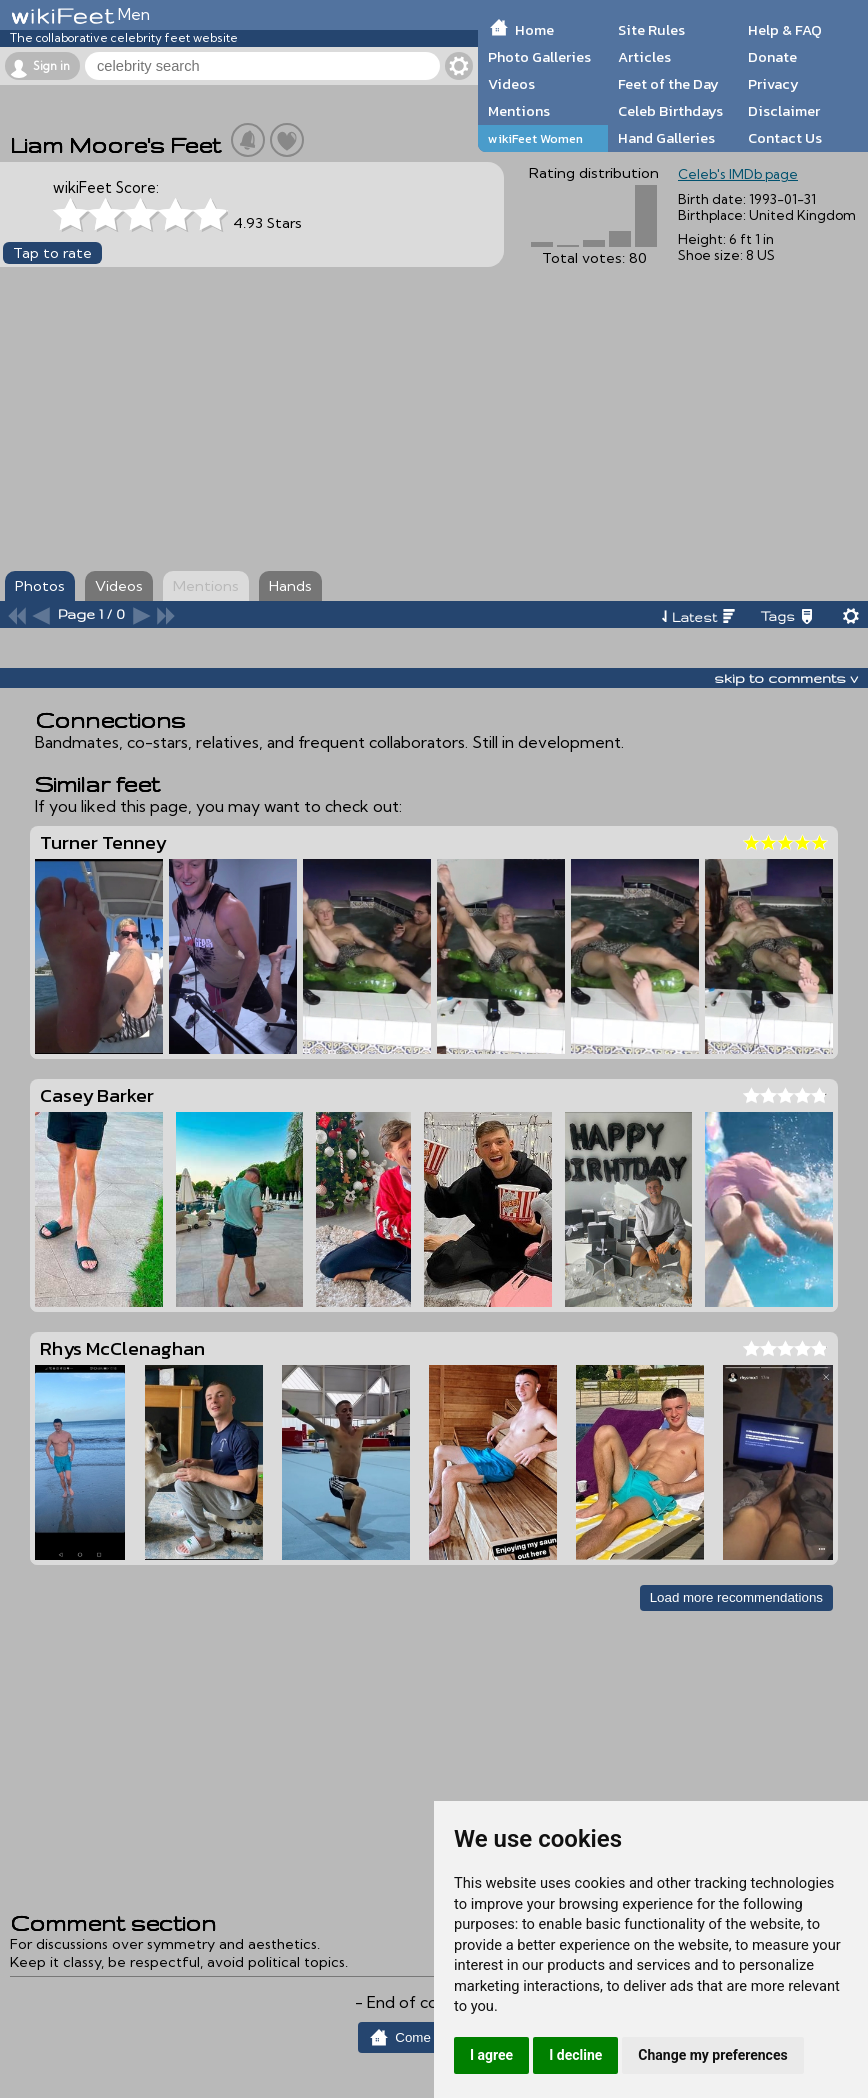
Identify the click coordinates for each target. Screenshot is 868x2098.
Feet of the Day (668, 84)
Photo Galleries (539, 57)
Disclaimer (784, 111)
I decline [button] (575, 2055)
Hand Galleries (666, 138)
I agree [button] (491, 2055)
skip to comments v (786, 678)
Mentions (519, 111)
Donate (772, 57)
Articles (644, 57)
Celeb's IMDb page (738, 174)
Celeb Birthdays (670, 111)
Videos (511, 84)
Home (534, 30)
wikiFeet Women (535, 138)
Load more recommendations (736, 1597)
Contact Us (785, 138)
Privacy (773, 84)
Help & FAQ (785, 30)
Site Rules (651, 30)
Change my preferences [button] (712, 2055)
